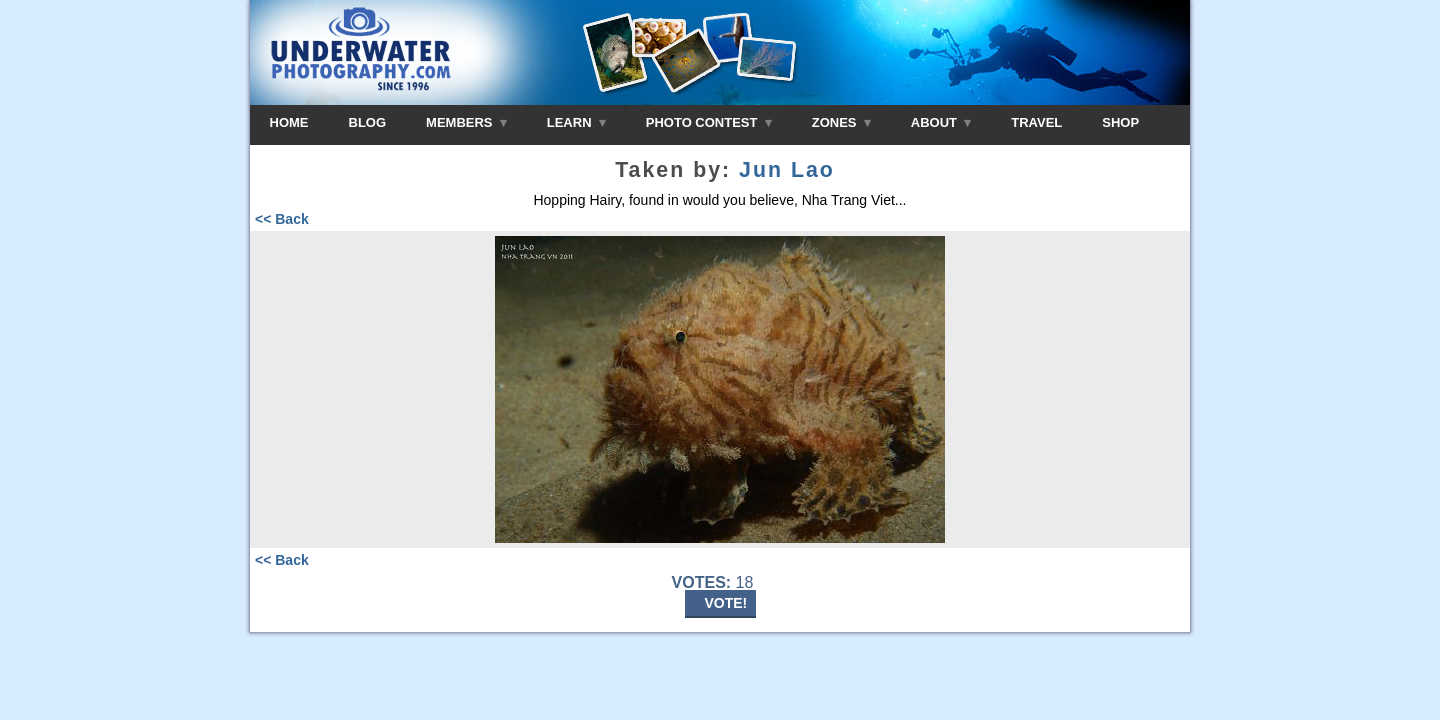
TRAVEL (1036, 122)
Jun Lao (787, 170)
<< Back (282, 219)
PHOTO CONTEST (709, 122)
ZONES (841, 122)
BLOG (368, 122)
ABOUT (941, 122)
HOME (289, 122)
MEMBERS (466, 122)
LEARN (576, 122)
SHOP (1120, 122)
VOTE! (726, 603)
